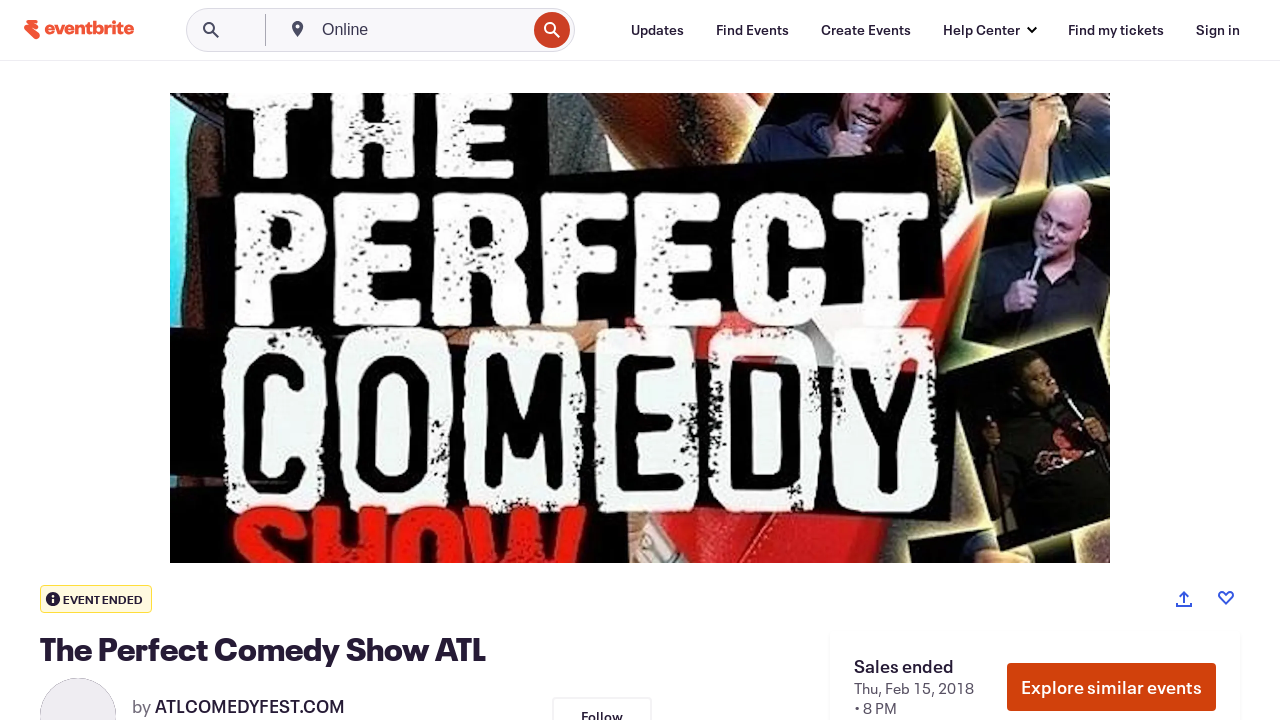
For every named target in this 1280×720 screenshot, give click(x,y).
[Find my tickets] (1116, 30)
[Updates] (657, 30)
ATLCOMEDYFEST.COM (250, 706)
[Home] (79, 29)
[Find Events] (752, 30)
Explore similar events (1111, 687)
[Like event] (1226, 598)
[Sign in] (1218, 30)
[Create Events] (866, 30)
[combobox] (422, 30)
